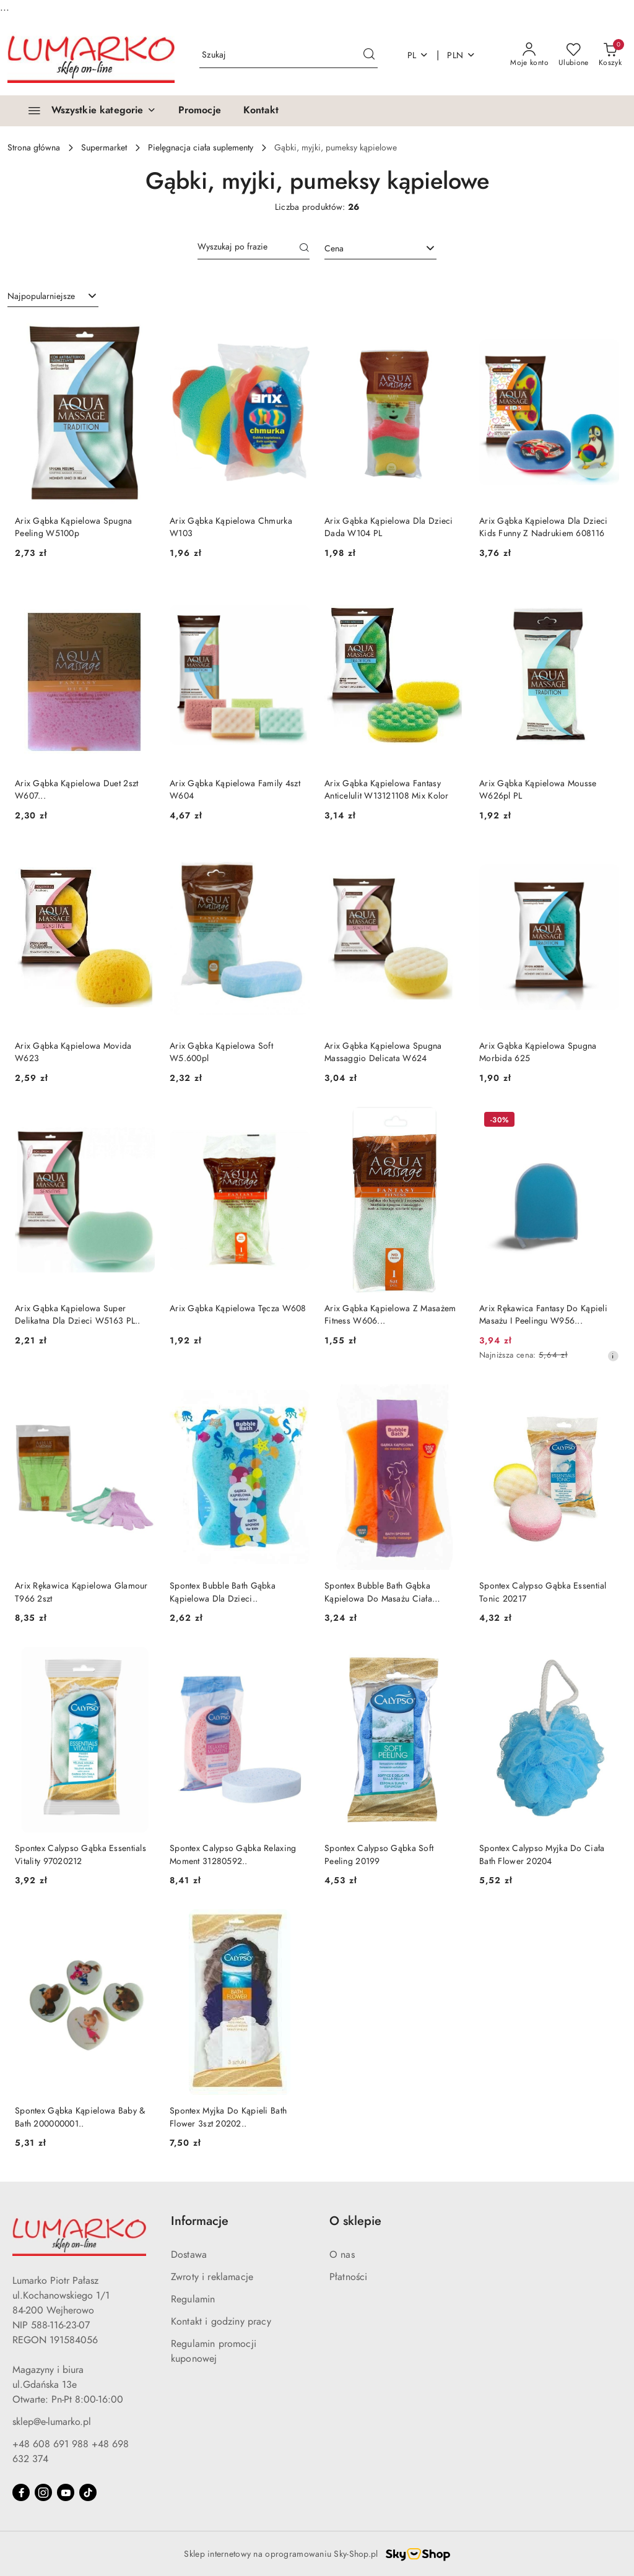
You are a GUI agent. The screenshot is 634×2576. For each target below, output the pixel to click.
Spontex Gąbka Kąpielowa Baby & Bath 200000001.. (80, 2117)
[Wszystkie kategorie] (86, 110)
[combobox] (380, 248)
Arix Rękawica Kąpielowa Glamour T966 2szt (81, 1592)
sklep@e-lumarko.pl (51, 2422)
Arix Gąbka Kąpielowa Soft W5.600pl (221, 1052)
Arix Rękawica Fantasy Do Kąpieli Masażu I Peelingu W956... (543, 1315)
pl (418, 55)
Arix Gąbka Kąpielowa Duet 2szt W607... (76, 790)
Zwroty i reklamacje (212, 2277)
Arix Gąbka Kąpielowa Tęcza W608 (238, 1308)
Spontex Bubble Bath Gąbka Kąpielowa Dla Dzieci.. (223, 1592)
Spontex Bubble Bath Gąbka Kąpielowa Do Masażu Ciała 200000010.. (378, 1592)
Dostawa (189, 2255)
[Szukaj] (304, 248)
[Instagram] (43, 2492)
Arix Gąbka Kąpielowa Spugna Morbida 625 (538, 1052)
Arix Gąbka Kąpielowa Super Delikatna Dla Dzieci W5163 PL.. (78, 1315)
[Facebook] (21, 2492)
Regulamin (193, 2299)
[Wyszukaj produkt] (288, 55)
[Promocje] (199, 110)
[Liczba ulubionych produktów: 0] (574, 55)
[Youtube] (65, 2492)
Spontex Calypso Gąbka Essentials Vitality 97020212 (80, 1854)
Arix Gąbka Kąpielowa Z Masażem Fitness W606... (390, 1315)
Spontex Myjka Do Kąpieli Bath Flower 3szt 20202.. (228, 2117)
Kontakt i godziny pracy (221, 2321)
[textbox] (365, 248)
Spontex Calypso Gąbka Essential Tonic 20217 (543, 1592)
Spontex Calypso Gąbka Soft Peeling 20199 (378, 1854)
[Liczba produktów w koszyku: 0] (610, 55)
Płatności (348, 2277)
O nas (342, 2255)
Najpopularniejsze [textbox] (41, 296)
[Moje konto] (529, 55)
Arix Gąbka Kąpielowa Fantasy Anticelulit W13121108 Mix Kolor (386, 790)
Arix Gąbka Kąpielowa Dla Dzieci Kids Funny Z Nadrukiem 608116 (543, 527)
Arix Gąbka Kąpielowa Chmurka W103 (231, 527)
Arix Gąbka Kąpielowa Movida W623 (73, 1052)
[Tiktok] (88, 2492)
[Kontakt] (261, 110)
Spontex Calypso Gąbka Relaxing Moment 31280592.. (233, 1854)
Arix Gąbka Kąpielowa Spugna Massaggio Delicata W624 (383, 1052)
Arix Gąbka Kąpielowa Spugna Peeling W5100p (73, 527)
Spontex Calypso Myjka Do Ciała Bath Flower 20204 (541, 1854)
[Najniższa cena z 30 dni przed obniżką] (613, 1356)
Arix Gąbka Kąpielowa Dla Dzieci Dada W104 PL (388, 527)
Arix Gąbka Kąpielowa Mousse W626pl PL (538, 790)
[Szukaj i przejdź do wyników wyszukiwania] (369, 55)
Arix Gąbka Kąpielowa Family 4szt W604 (235, 790)
